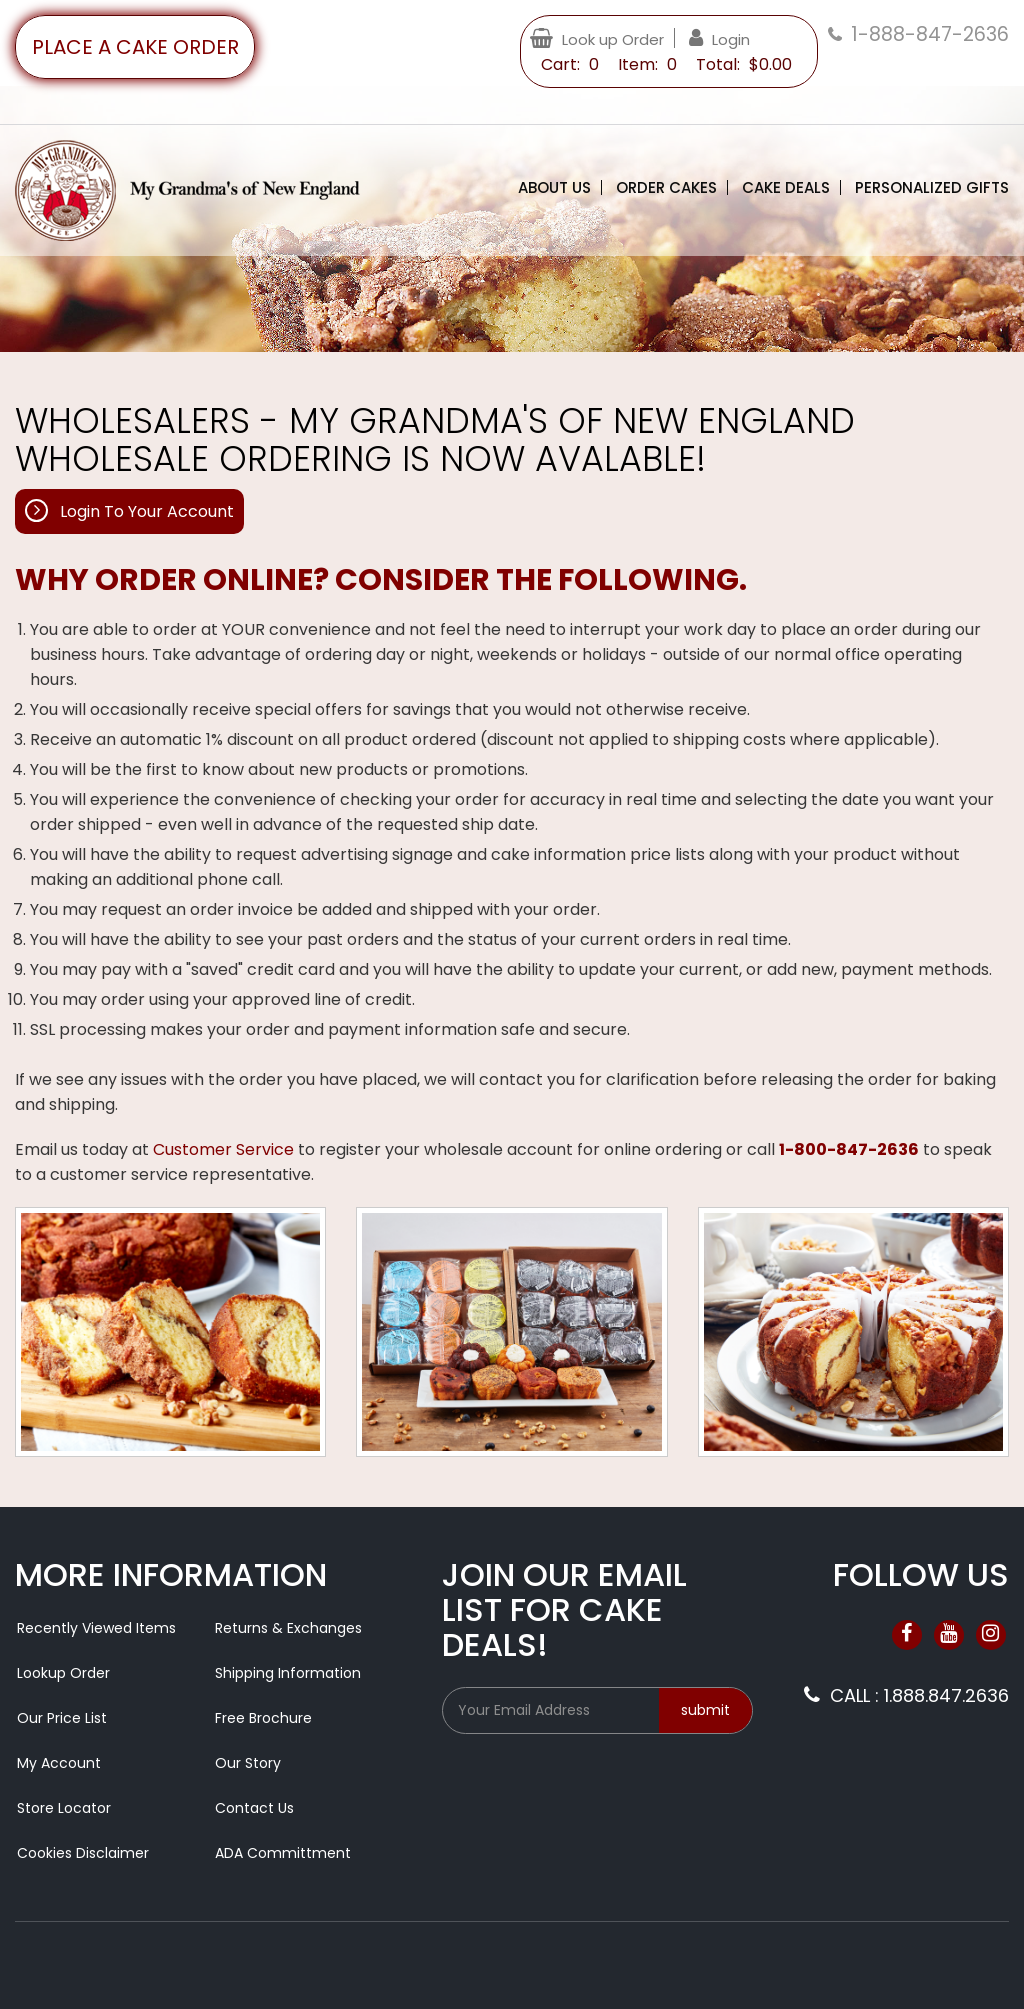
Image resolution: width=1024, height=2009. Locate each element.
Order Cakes (666, 187)
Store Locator (64, 1808)
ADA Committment (283, 1853)
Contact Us (254, 1808)
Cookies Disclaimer (83, 1853)
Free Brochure (263, 1718)
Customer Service (223, 1149)
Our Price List (62, 1718)
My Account (59, 1763)
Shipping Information (288, 1673)
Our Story (248, 1763)
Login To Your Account (147, 511)
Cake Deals (786, 187)
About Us (554, 187)
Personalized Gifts (932, 187)
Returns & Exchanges (288, 1628)
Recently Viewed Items (96, 1628)
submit (705, 1710)
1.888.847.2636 (946, 1695)
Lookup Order (63, 1673)
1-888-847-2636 (930, 34)
